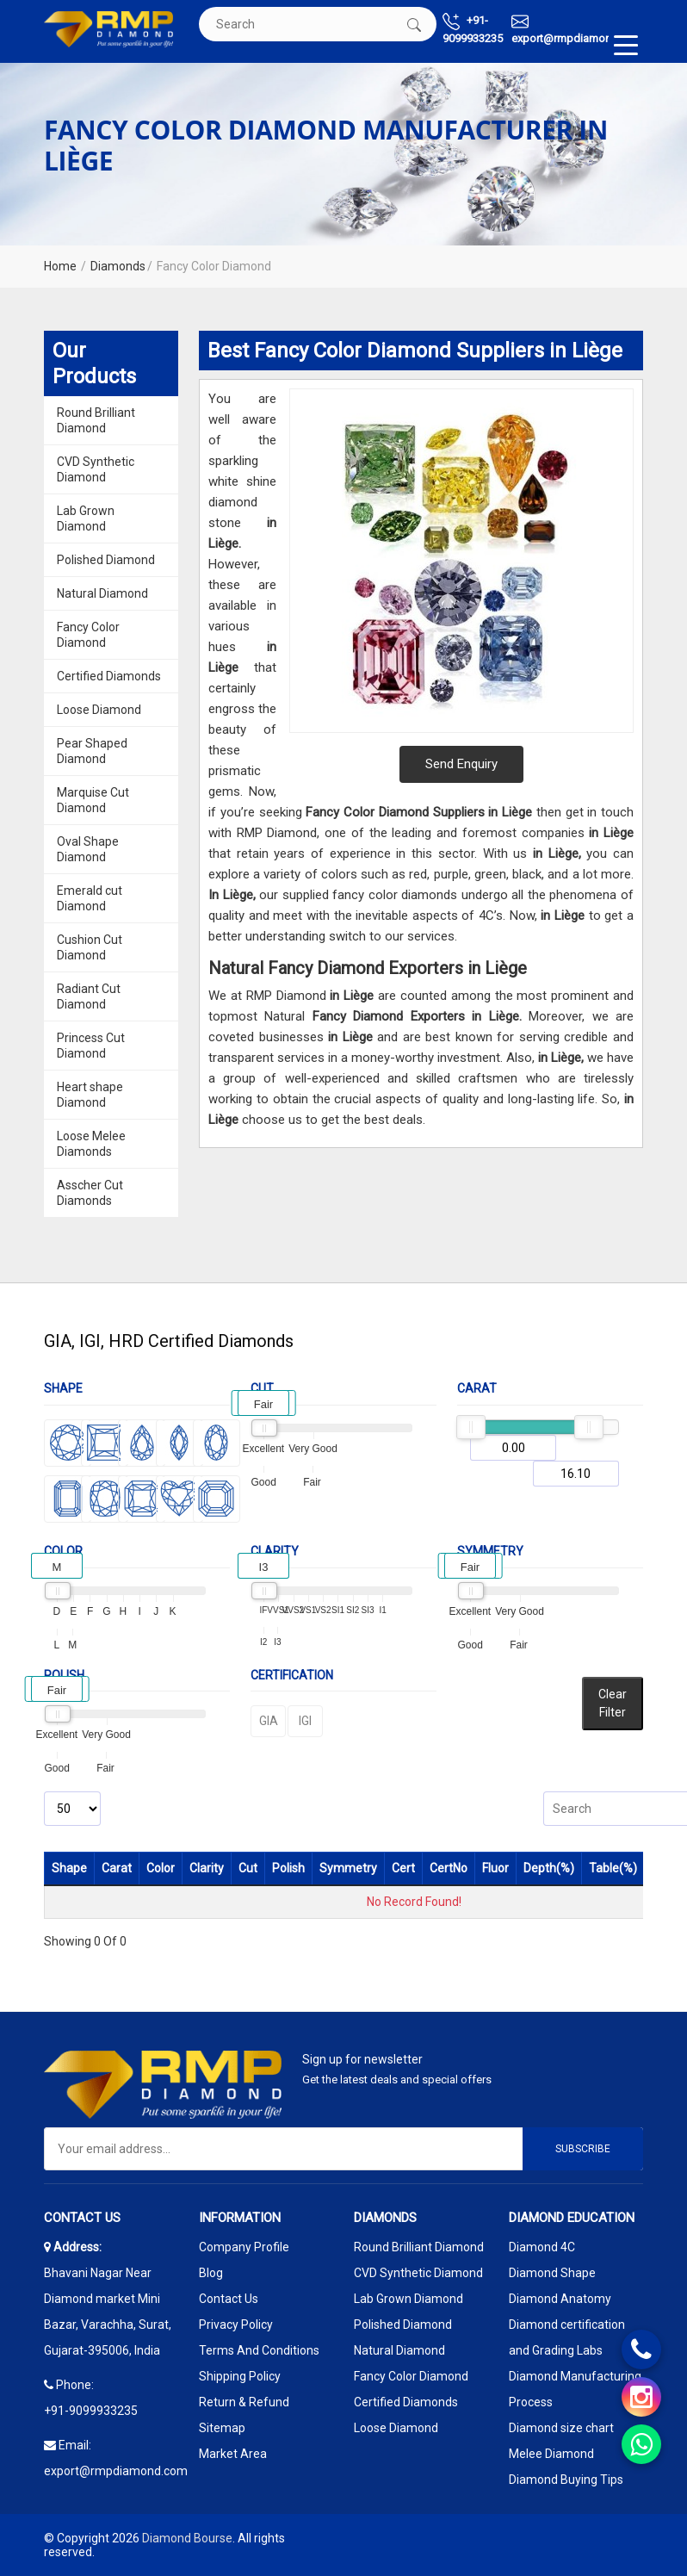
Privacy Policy (236, 2324)
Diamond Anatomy (560, 2299)
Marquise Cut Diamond (93, 800)
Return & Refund (244, 2402)
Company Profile (244, 2247)
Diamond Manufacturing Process (575, 2389)
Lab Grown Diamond (85, 518)
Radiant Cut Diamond (89, 996)
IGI (305, 1721)
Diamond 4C (542, 2247)
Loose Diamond (99, 710)
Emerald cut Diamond (89, 898)
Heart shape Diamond (90, 1094)
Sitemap (222, 2428)
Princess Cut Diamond (91, 1045)
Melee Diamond (551, 2454)
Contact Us (228, 2299)
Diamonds (117, 266)
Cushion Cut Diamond (89, 947)
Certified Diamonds (109, 676)
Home (60, 266)
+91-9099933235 (473, 29)
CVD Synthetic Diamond (95, 469)
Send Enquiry (461, 764)
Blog (211, 2273)
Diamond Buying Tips (566, 2479)
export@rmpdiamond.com (577, 29)
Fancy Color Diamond (88, 634)
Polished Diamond (106, 560)
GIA (268, 1721)
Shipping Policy (240, 2376)
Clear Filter (612, 1703)
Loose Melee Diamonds (91, 1143)
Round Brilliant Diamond (96, 420)
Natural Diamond (102, 593)
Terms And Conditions (259, 2350)
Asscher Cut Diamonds (90, 1192)
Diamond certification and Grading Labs (567, 2337)
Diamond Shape (552, 2273)
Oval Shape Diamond (88, 849)
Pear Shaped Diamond (92, 751)
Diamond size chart (561, 2428)
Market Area (233, 2454)
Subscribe (582, 2149)
